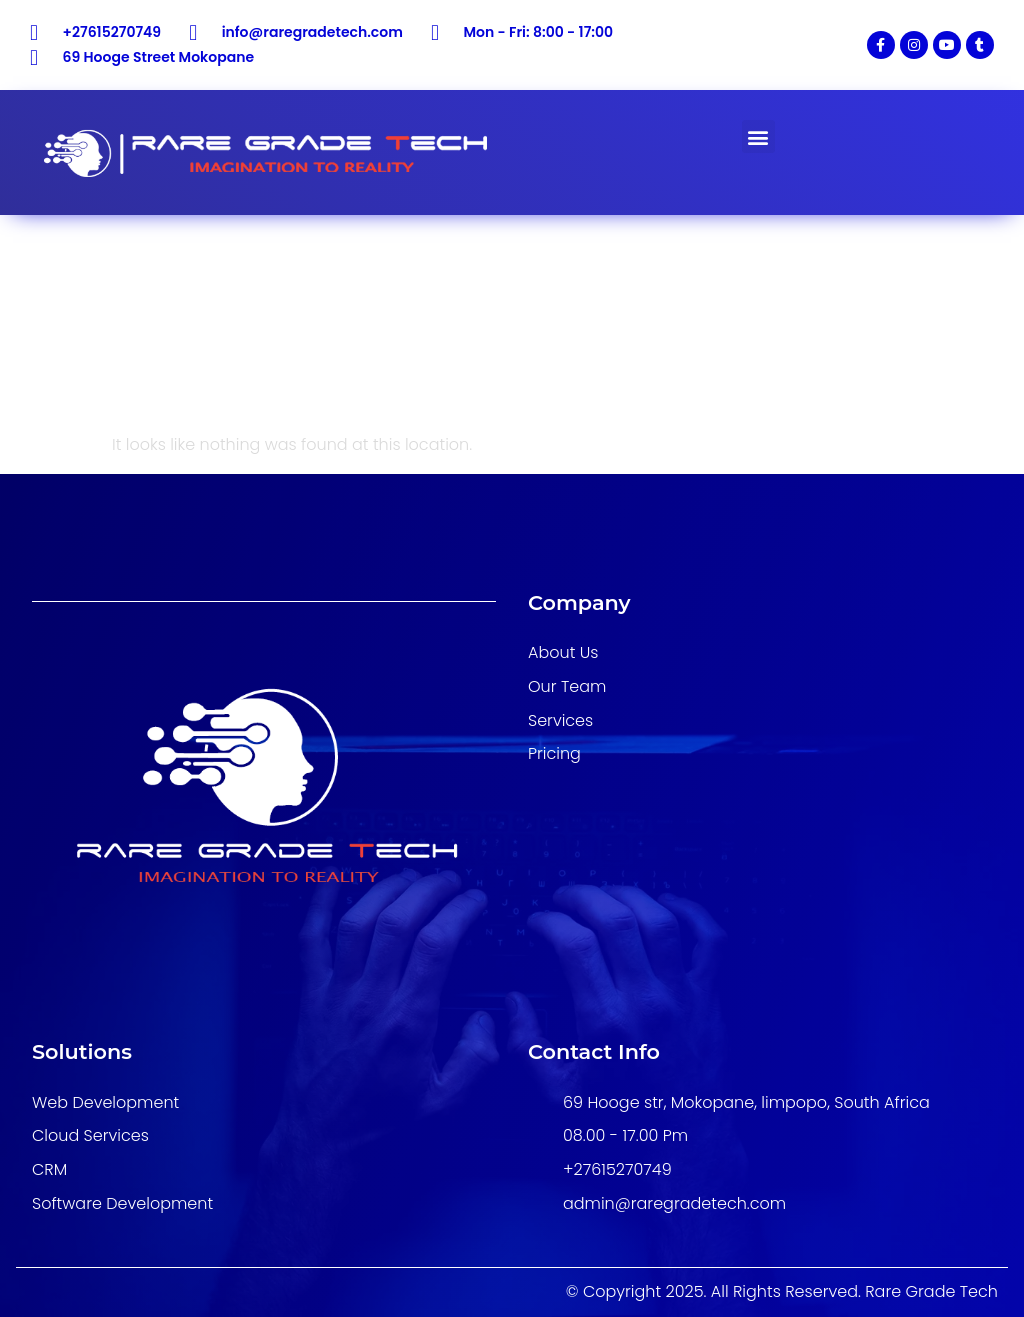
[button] (758, 136)
